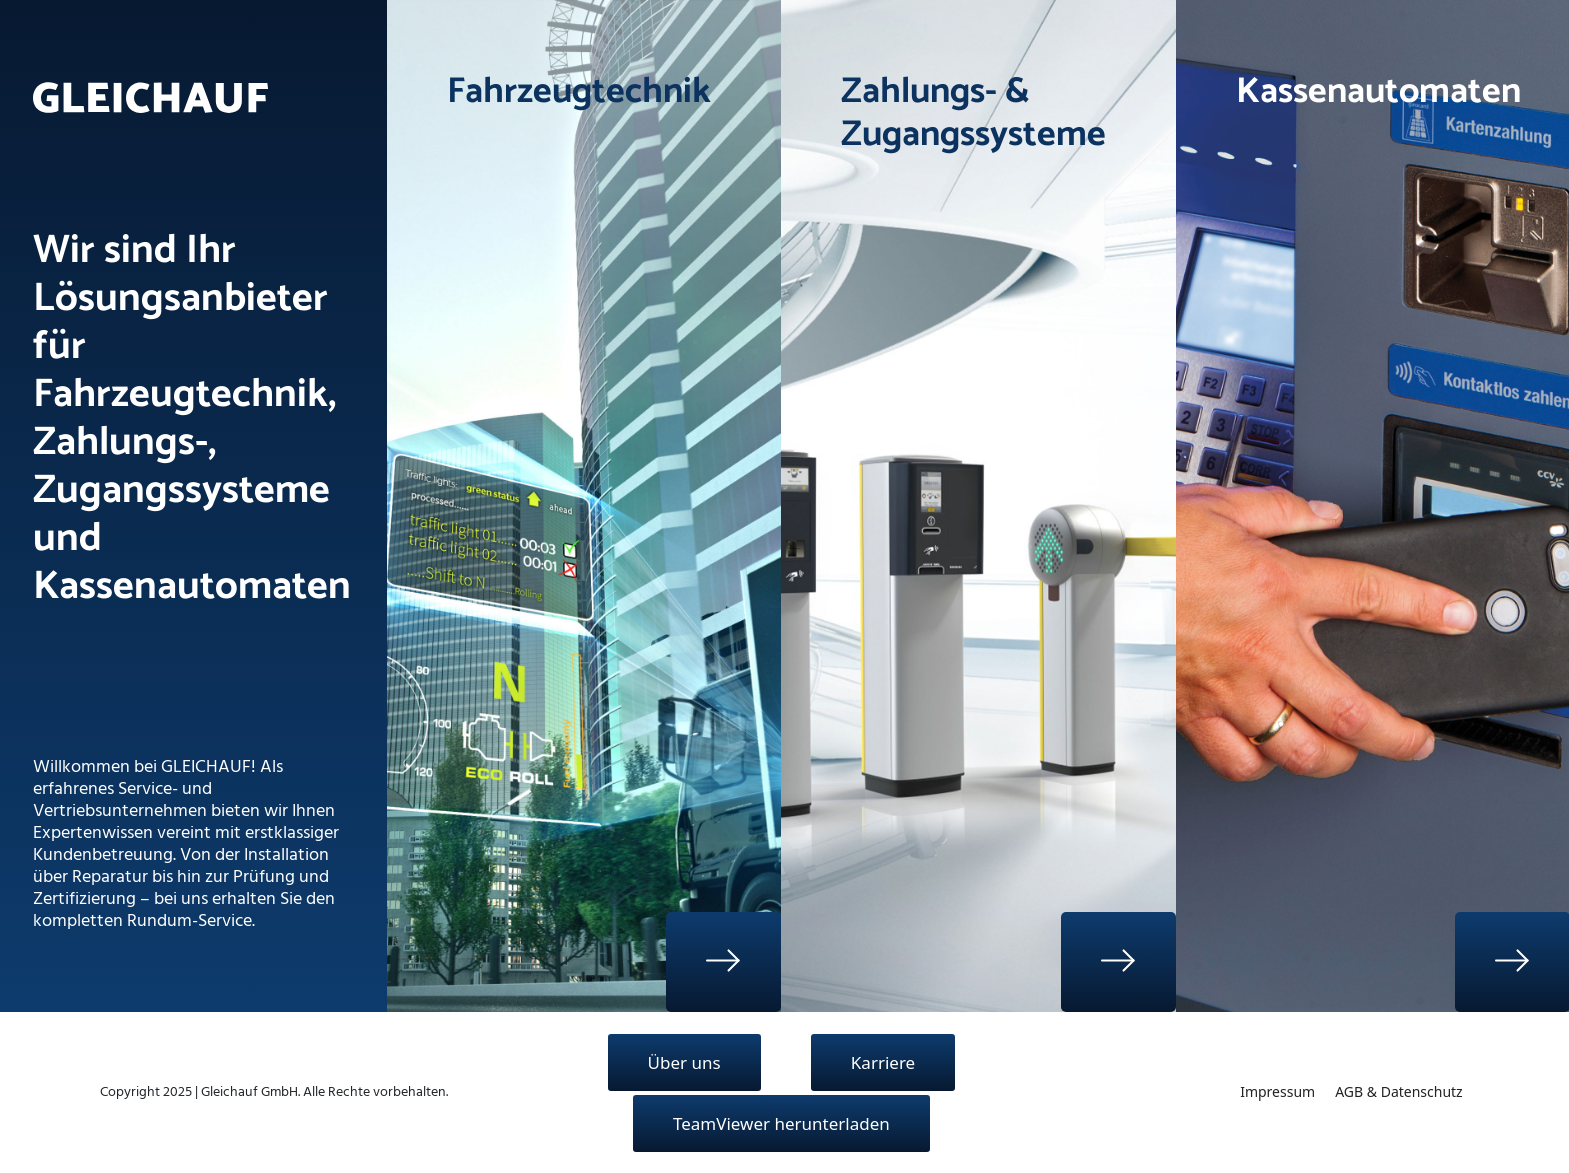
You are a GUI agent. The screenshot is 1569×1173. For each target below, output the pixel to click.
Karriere (883, 1062)
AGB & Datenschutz (1399, 1091)
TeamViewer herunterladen (781, 1123)
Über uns (684, 1062)
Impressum (1277, 1091)
